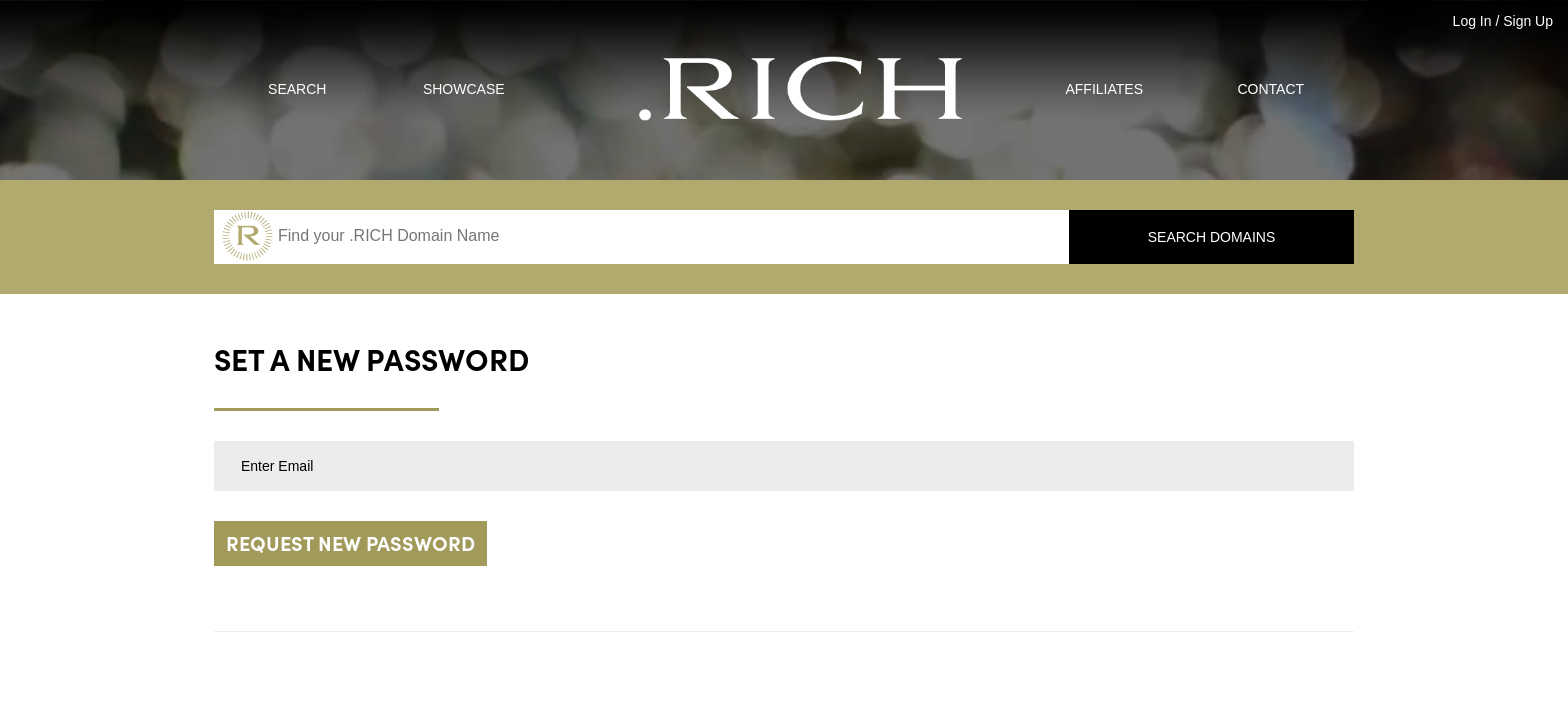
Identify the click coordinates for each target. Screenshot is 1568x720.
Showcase (464, 89)
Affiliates (1104, 89)
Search (297, 89)
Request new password (350, 544)
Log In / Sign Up (1503, 21)
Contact (1270, 89)
